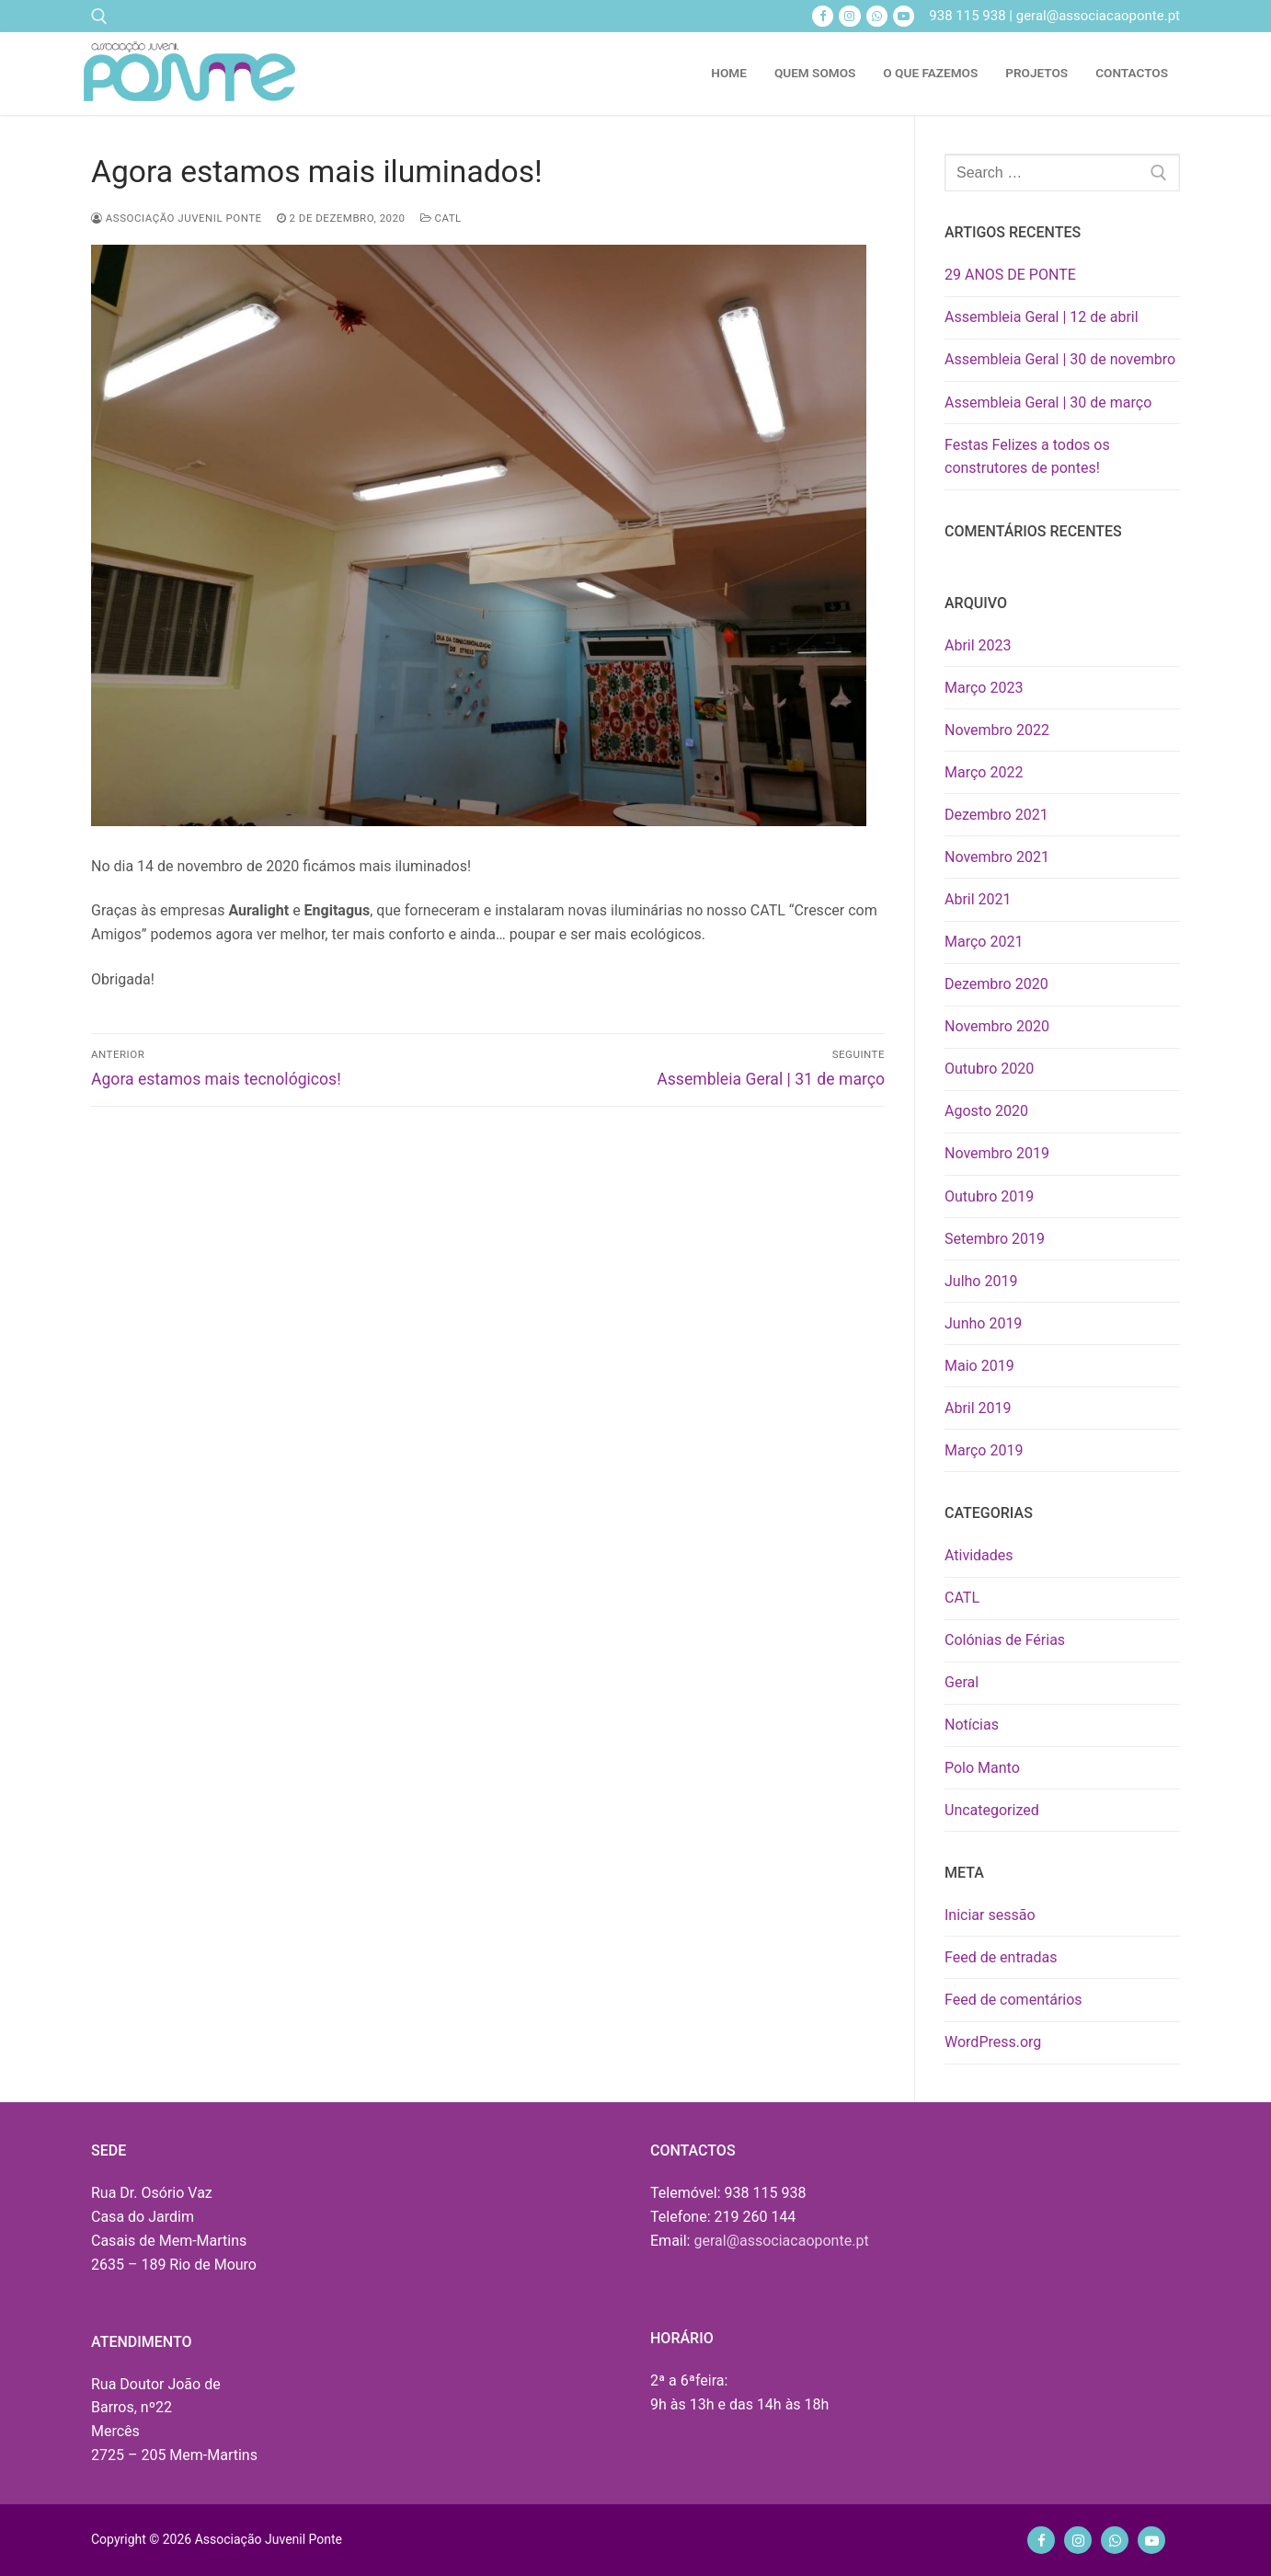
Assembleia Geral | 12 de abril (1042, 317)
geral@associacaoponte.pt (780, 2240)
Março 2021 (984, 941)
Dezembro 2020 (996, 984)
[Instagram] (849, 16)
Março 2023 (984, 687)
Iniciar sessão (990, 1915)
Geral (962, 1682)
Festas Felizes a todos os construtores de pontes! (1027, 456)
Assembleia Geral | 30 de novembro (1060, 359)
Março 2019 (984, 1450)
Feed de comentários (1013, 1999)
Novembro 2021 (997, 857)
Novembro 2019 (997, 1153)
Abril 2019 (978, 1408)
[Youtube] (903, 16)
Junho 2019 (983, 1323)
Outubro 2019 (989, 1196)
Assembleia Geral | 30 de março (1048, 402)
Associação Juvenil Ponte (176, 218)
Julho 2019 (981, 1281)
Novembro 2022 (997, 730)
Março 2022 (984, 772)
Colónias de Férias (1005, 1640)
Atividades (979, 1555)
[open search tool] (99, 16)
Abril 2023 (978, 645)
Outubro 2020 (989, 1068)
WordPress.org (993, 2042)
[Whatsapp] (876, 16)
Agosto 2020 (986, 1111)
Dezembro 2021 (996, 814)
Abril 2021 (978, 899)
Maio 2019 (979, 1365)
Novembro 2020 (997, 1026)
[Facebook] (822, 16)
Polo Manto (982, 1768)
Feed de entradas (1001, 1957)
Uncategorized (992, 1810)
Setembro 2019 (995, 1239)
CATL (441, 218)
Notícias (972, 1724)
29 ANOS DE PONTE (1010, 274)
